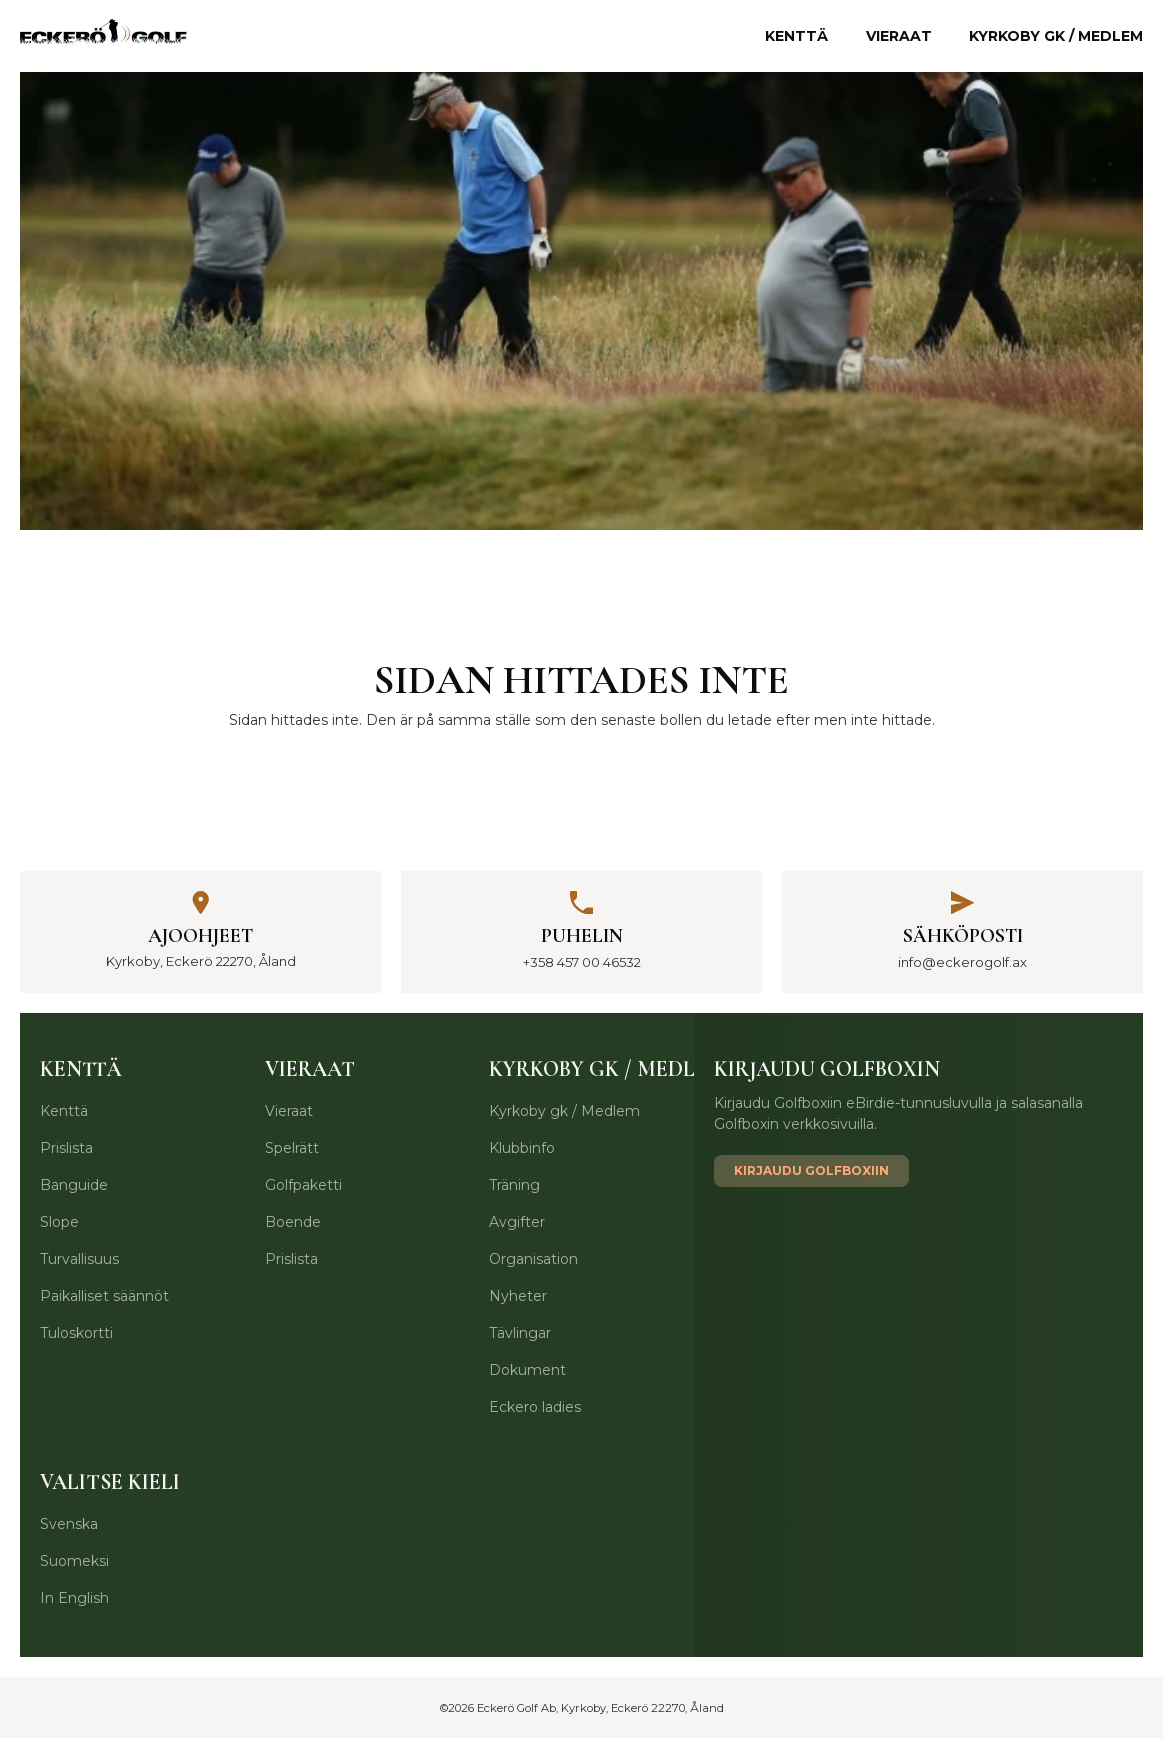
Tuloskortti (76, 1333)
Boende (293, 1222)
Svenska (69, 1524)
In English (74, 1598)
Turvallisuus (79, 1259)
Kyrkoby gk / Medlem (1056, 36)
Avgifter (517, 1222)
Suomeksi (74, 1561)
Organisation (533, 1259)
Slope (59, 1222)
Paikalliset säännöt (104, 1296)
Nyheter (518, 1296)
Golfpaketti (303, 1185)
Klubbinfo (522, 1148)
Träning (514, 1185)
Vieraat (899, 36)
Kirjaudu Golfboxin (827, 1069)
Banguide (74, 1185)
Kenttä (796, 36)
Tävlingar (520, 1333)
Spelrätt (292, 1148)
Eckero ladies (535, 1407)
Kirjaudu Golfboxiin (811, 1170)
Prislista (66, 1148)
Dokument (527, 1370)
